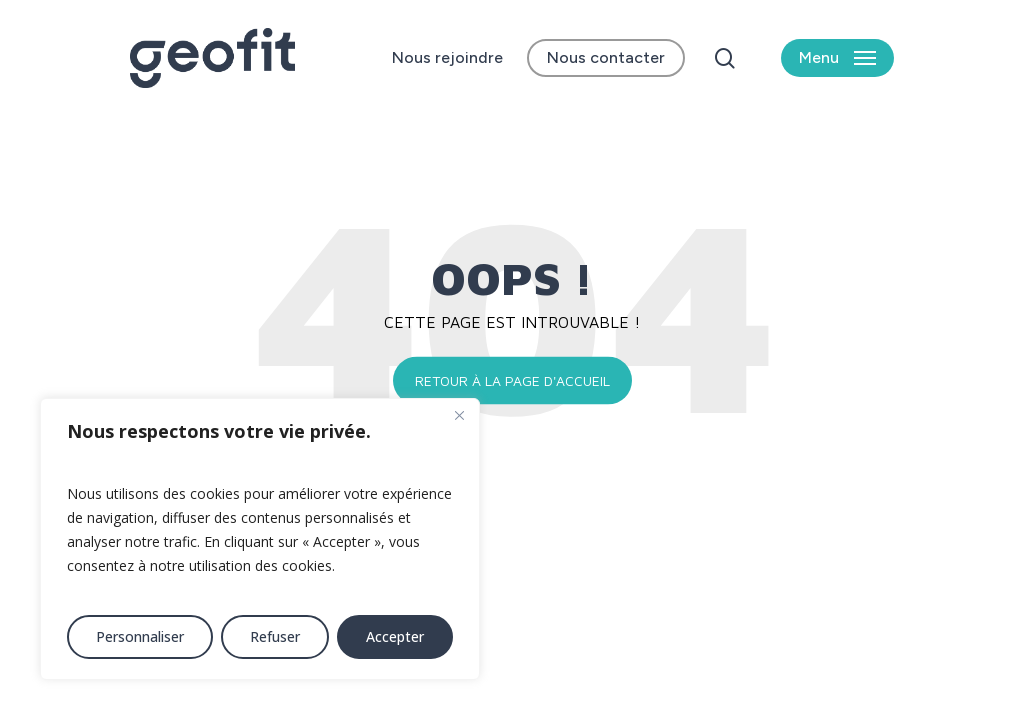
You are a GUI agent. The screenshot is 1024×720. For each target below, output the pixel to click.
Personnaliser (140, 636)
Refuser (275, 636)
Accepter (395, 636)
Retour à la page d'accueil (512, 380)
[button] (837, 58)
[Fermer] (459, 415)
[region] (260, 539)
